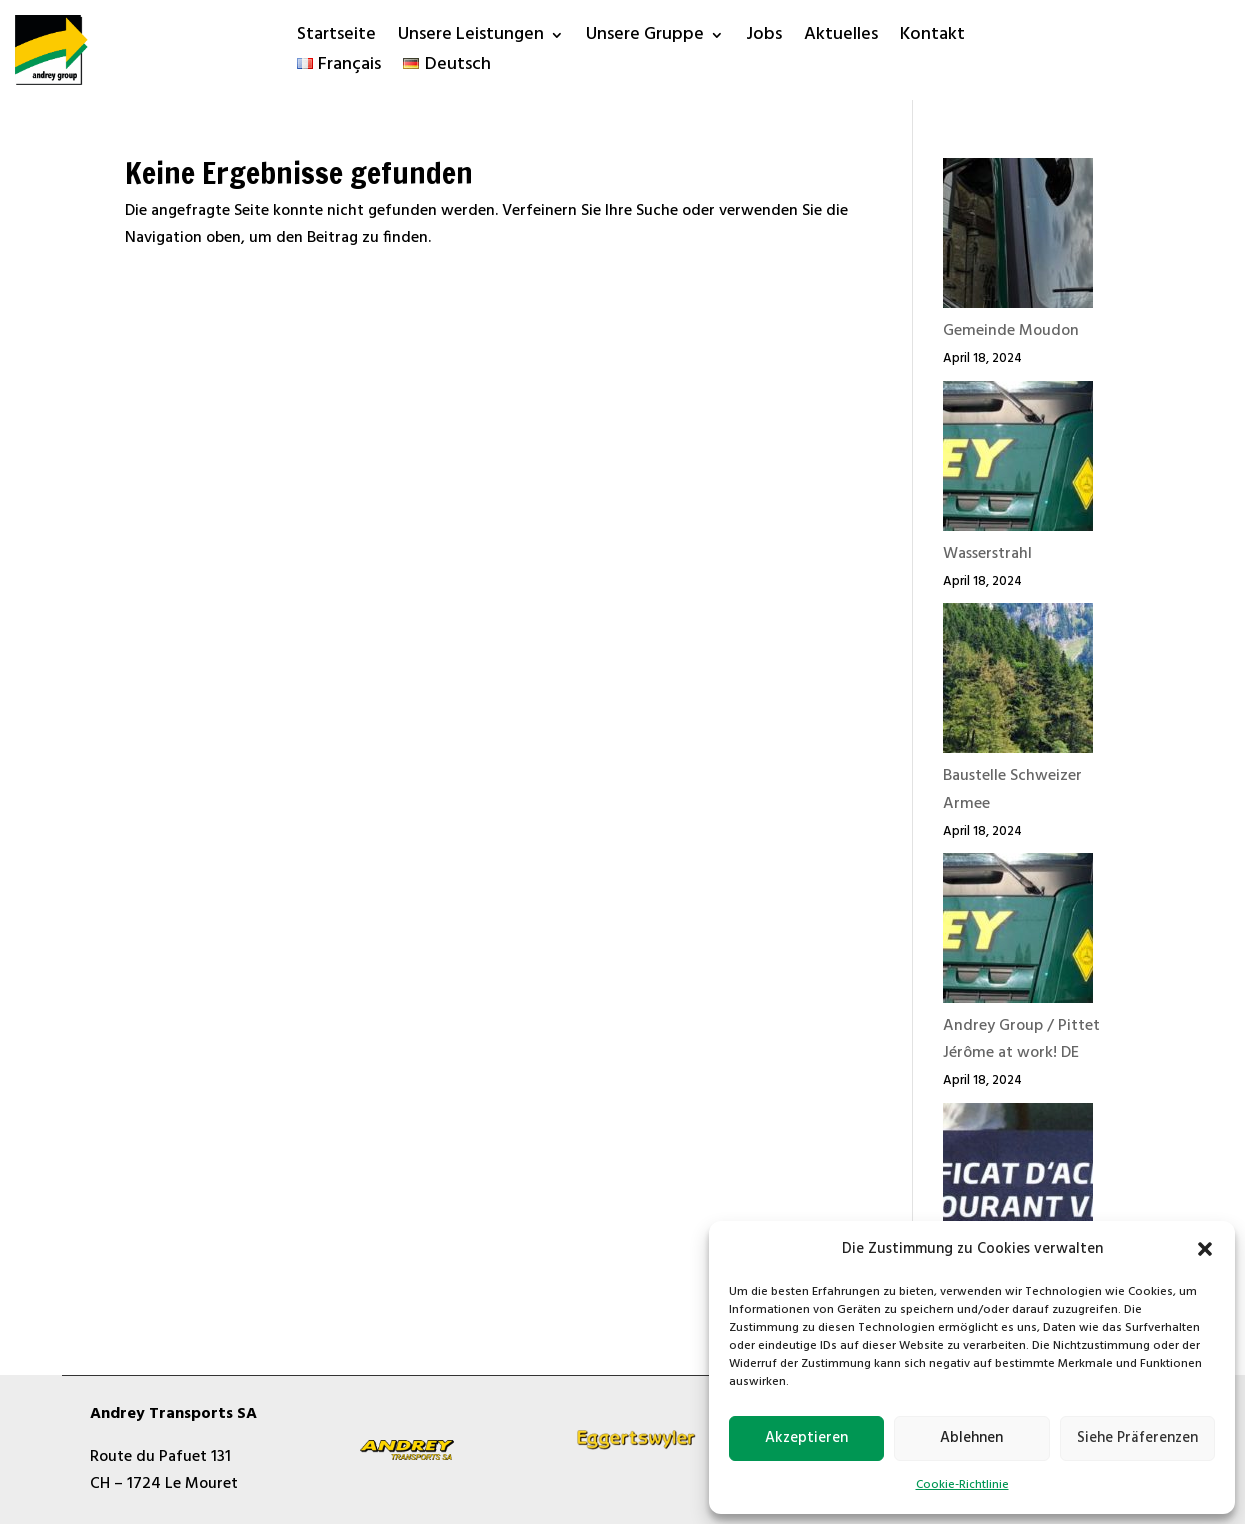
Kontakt (932, 38)
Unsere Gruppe (645, 38)
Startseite (336, 38)
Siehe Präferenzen (1137, 1438)
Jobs (764, 38)
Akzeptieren (806, 1438)
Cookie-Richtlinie (962, 1485)
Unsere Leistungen (471, 38)
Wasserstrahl (987, 554)
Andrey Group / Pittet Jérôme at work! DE (1021, 1039)
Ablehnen (971, 1438)
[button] (1205, 1249)
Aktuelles (841, 38)
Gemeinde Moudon (1011, 331)
